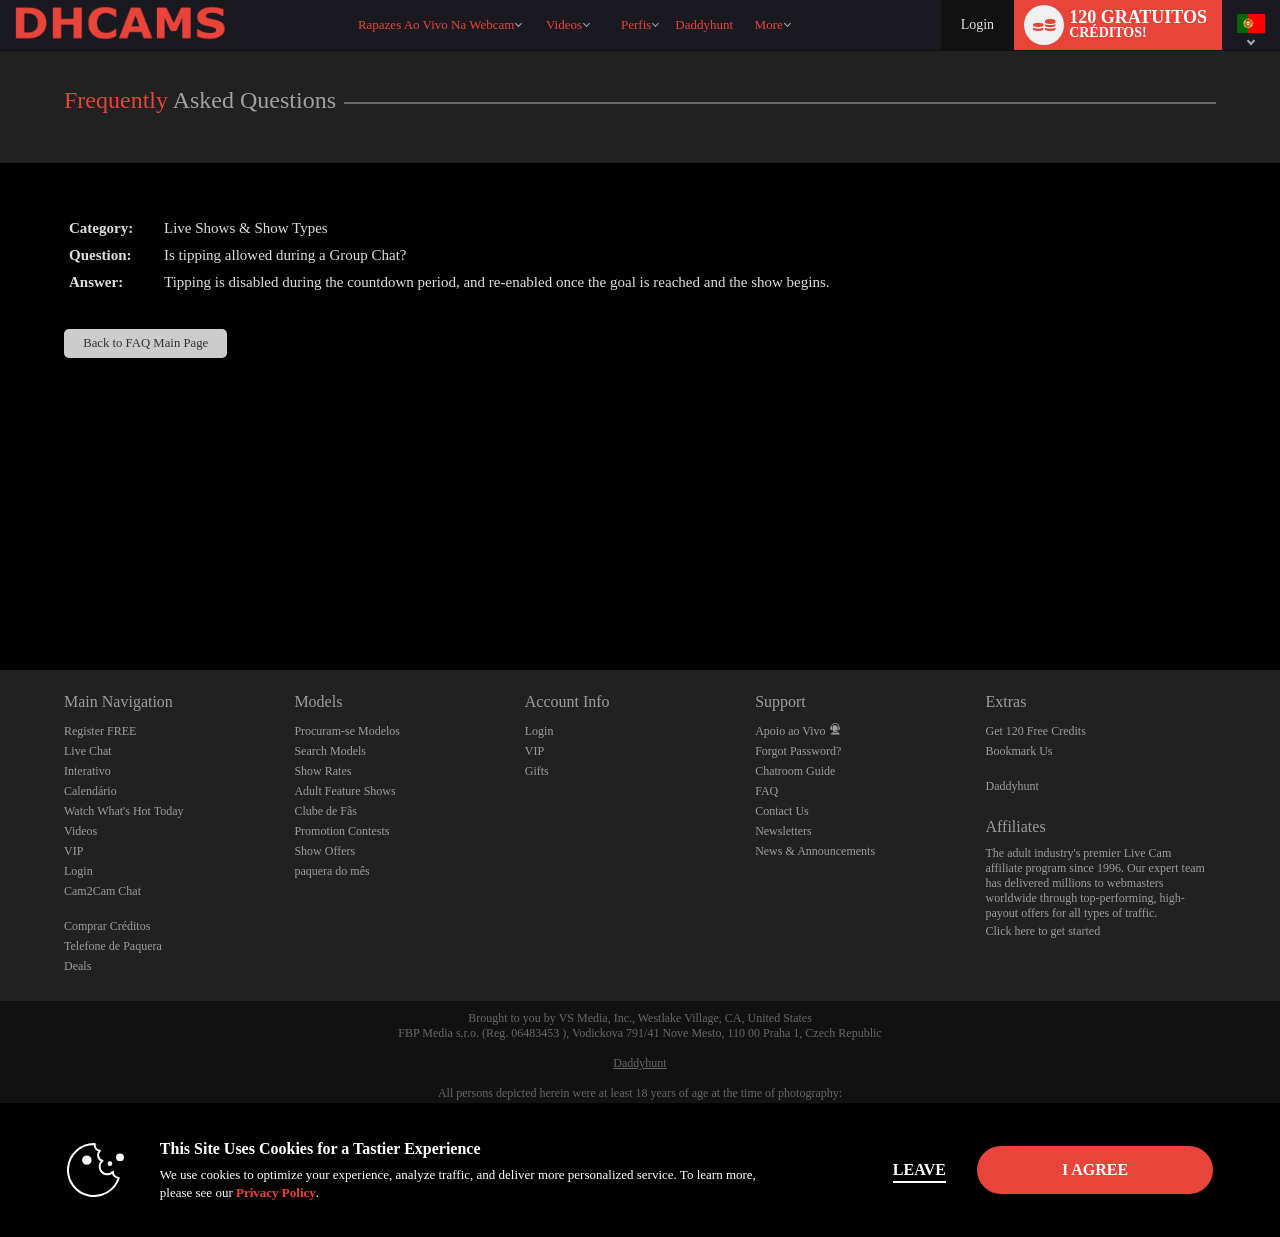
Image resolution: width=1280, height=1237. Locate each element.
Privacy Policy (276, 1192)
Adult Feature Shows (344, 791)
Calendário (90, 791)
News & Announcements (815, 851)
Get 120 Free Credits (1036, 731)
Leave (919, 1169)
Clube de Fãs (325, 811)
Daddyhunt (1012, 786)
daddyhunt (704, 24)
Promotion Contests (341, 831)
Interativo (87, 771)
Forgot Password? (798, 751)
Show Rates (322, 771)
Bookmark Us (1019, 751)
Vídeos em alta (536, 0)
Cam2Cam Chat (102, 891)
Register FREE (100, 731)
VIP (73, 851)
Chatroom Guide (795, 771)
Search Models (330, 751)
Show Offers (324, 851)
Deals (77, 966)
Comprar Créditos (107, 926)
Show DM (0, 595)
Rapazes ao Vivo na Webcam (436, 24)
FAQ (766, 791)
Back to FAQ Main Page (145, 343)
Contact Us (782, 811)
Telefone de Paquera (113, 946)
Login (977, 24)
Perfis (636, 24)
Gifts (537, 771)
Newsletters (783, 831)
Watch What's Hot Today (124, 811)
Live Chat (88, 751)
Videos (564, 24)
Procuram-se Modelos (347, 731)
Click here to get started (1043, 931)
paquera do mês (331, 871)
